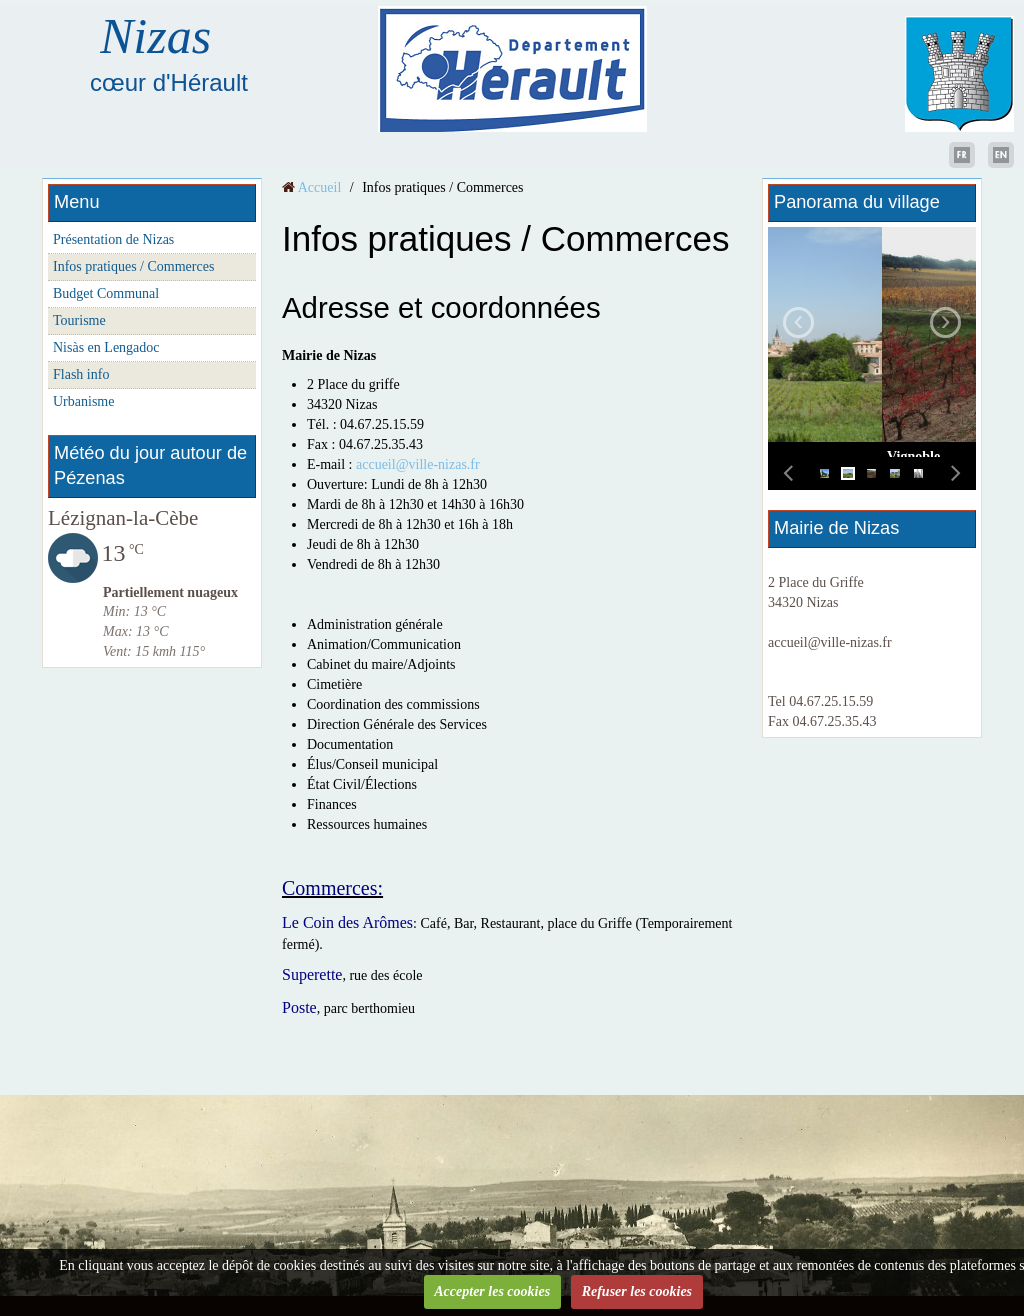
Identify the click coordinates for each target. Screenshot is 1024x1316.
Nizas (155, 36)
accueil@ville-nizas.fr (418, 464)
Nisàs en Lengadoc (106, 347)
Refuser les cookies (637, 1291)
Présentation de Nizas (113, 239)
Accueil (320, 187)
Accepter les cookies (492, 1291)
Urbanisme (83, 401)
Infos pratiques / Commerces (133, 266)
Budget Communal (106, 293)
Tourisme (79, 320)
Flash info (81, 374)
